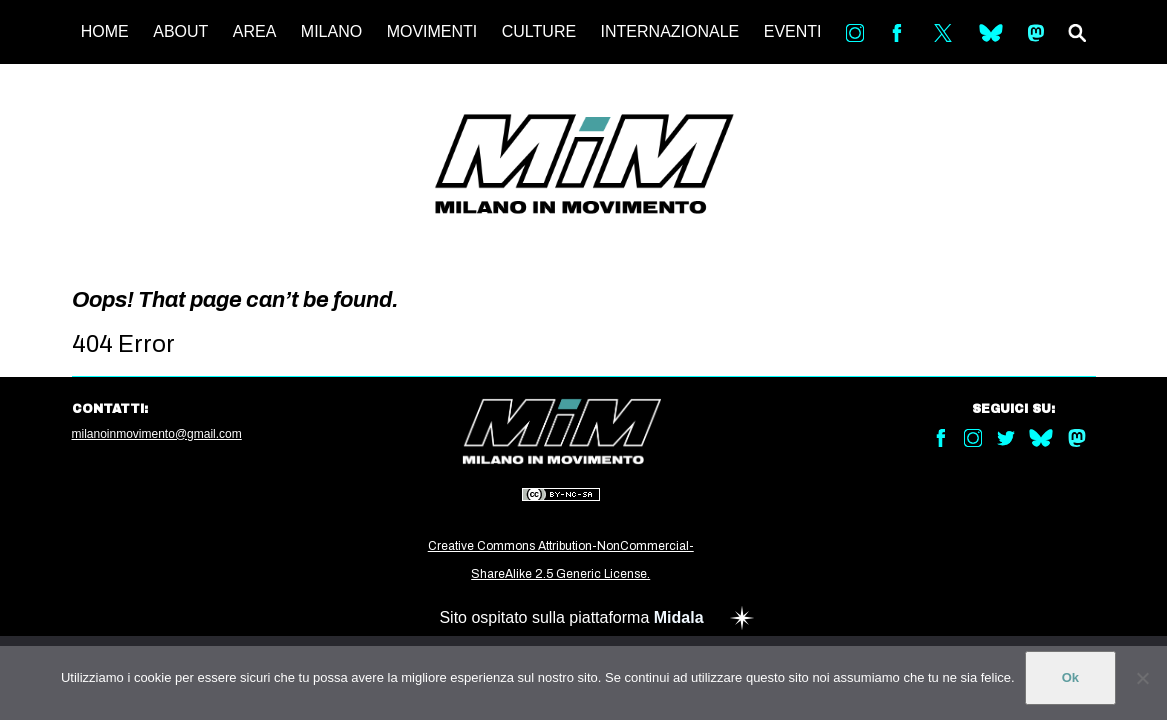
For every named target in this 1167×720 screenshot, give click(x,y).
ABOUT (180, 31)
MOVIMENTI (432, 31)
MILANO (331, 31)
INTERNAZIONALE (670, 31)
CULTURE (539, 31)
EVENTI (793, 31)
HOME (105, 31)
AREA (255, 31)
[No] (1142, 678)
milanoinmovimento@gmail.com (157, 434)
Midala (679, 617)
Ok (1070, 677)
